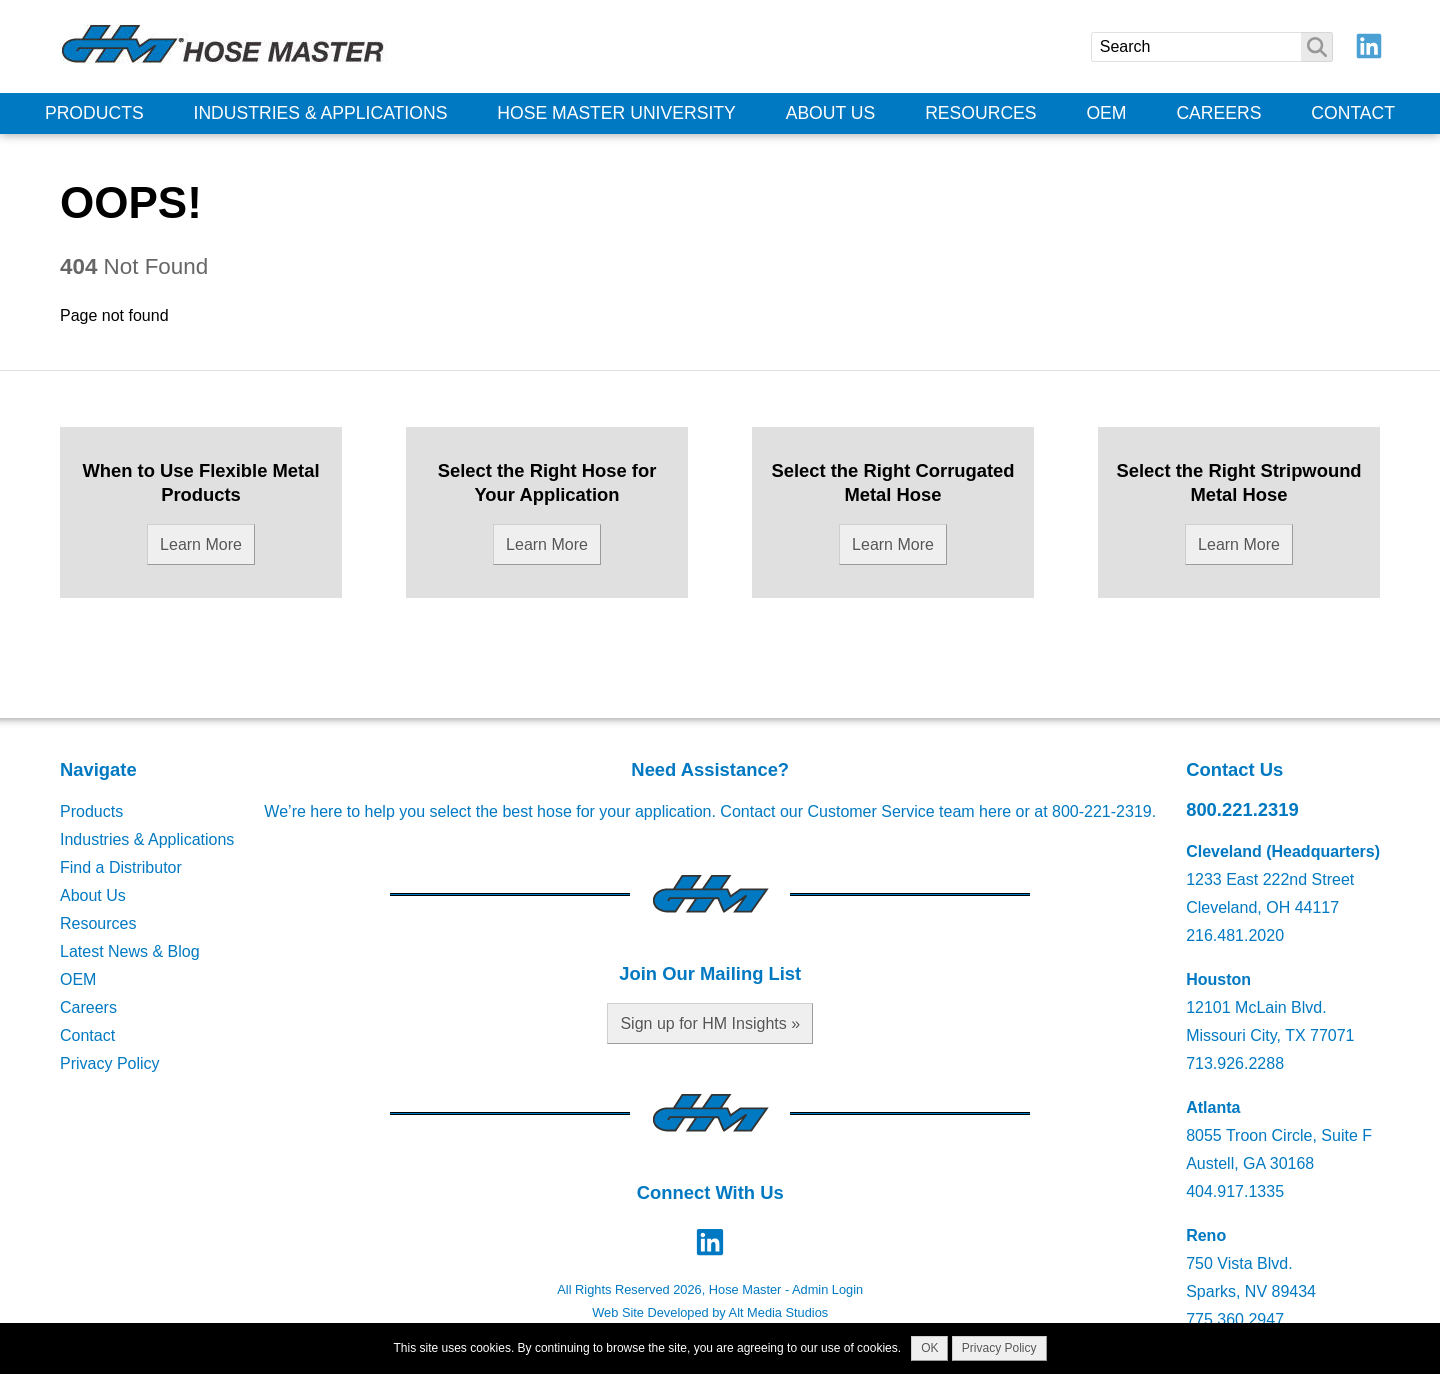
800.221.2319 (1242, 809)
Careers (1218, 113)
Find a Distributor (121, 867)
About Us (831, 113)
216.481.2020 (1235, 935)
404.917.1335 (1235, 1191)
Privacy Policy (110, 1063)
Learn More (201, 544)
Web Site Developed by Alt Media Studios (710, 1312)
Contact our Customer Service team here (865, 811)
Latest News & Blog (130, 951)
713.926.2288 (1235, 1063)
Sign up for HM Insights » (710, 1023)
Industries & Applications (321, 113)
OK (929, 1348)
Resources (980, 113)
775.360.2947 (1235, 1319)
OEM (1106, 113)
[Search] (1212, 47)
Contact (1353, 113)
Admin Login (827, 1289)
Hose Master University (616, 113)
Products (94, 113)
